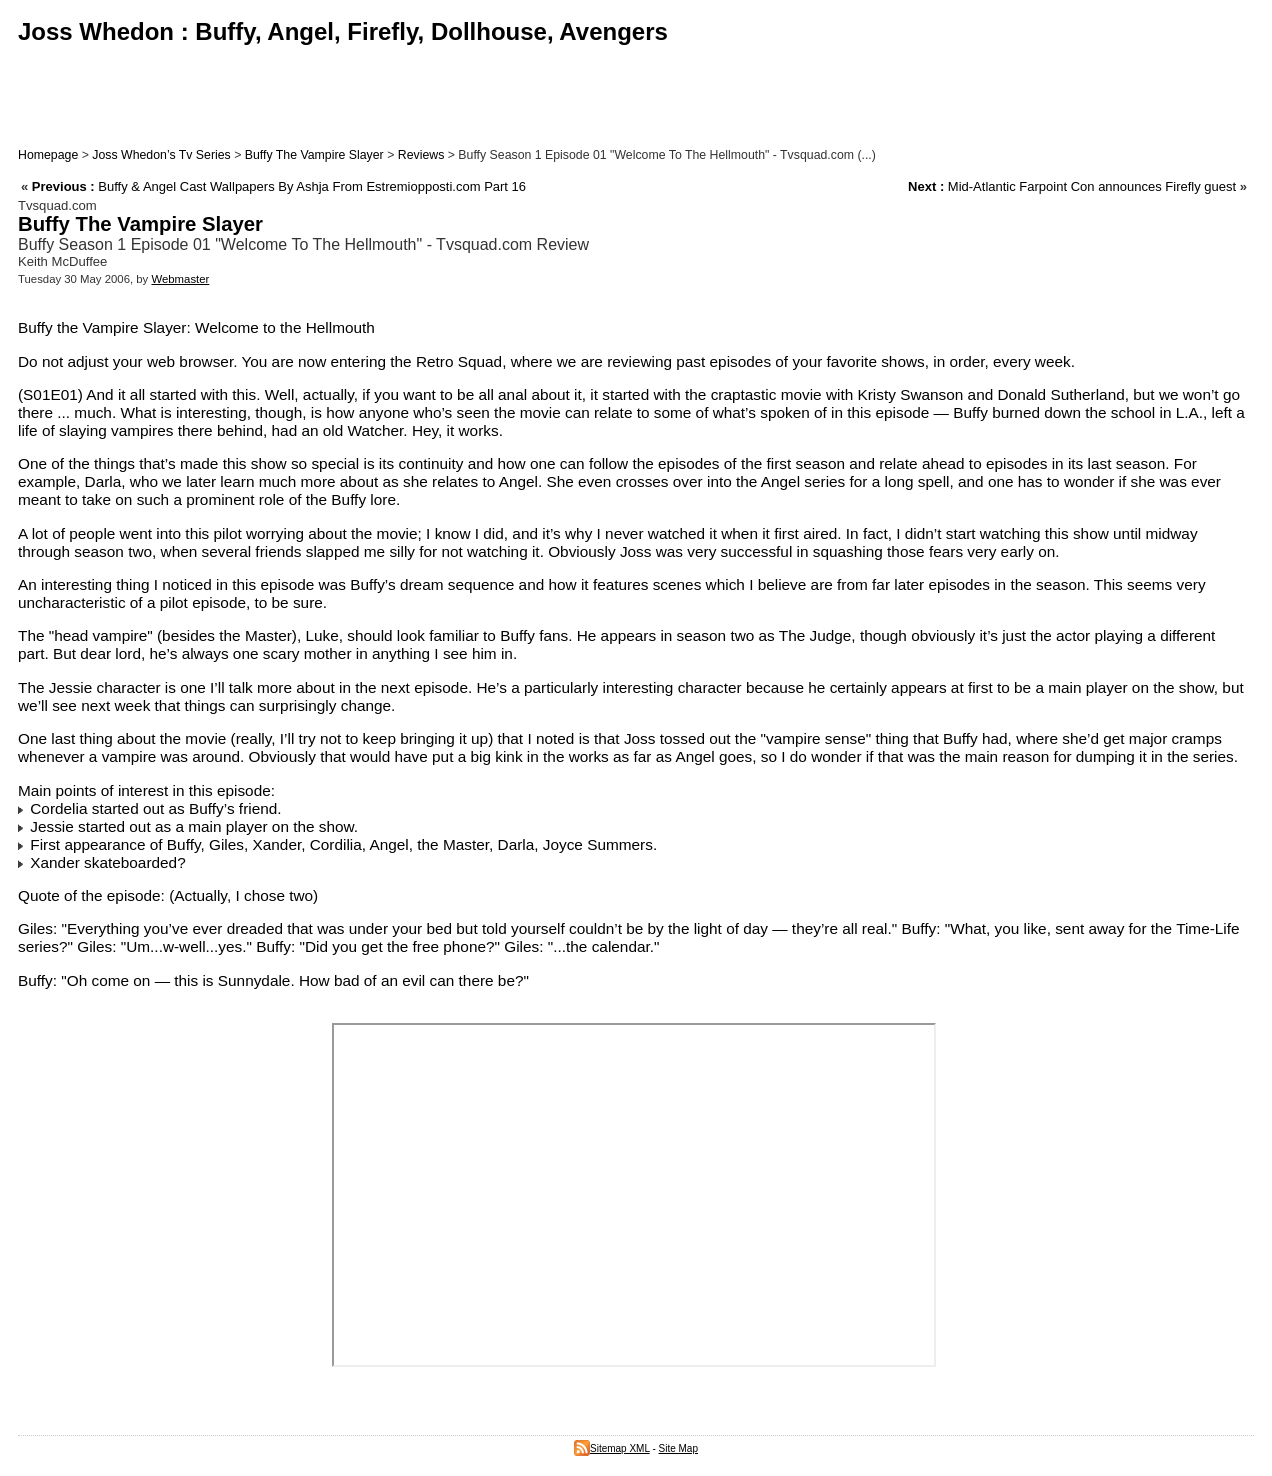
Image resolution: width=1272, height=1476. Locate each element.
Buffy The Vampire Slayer (314, 155)
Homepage (48, 155)
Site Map (678, 1448)
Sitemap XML (612, 1448)
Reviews (421, 155)
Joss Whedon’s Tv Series (161, 155)
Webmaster (180, 279)
